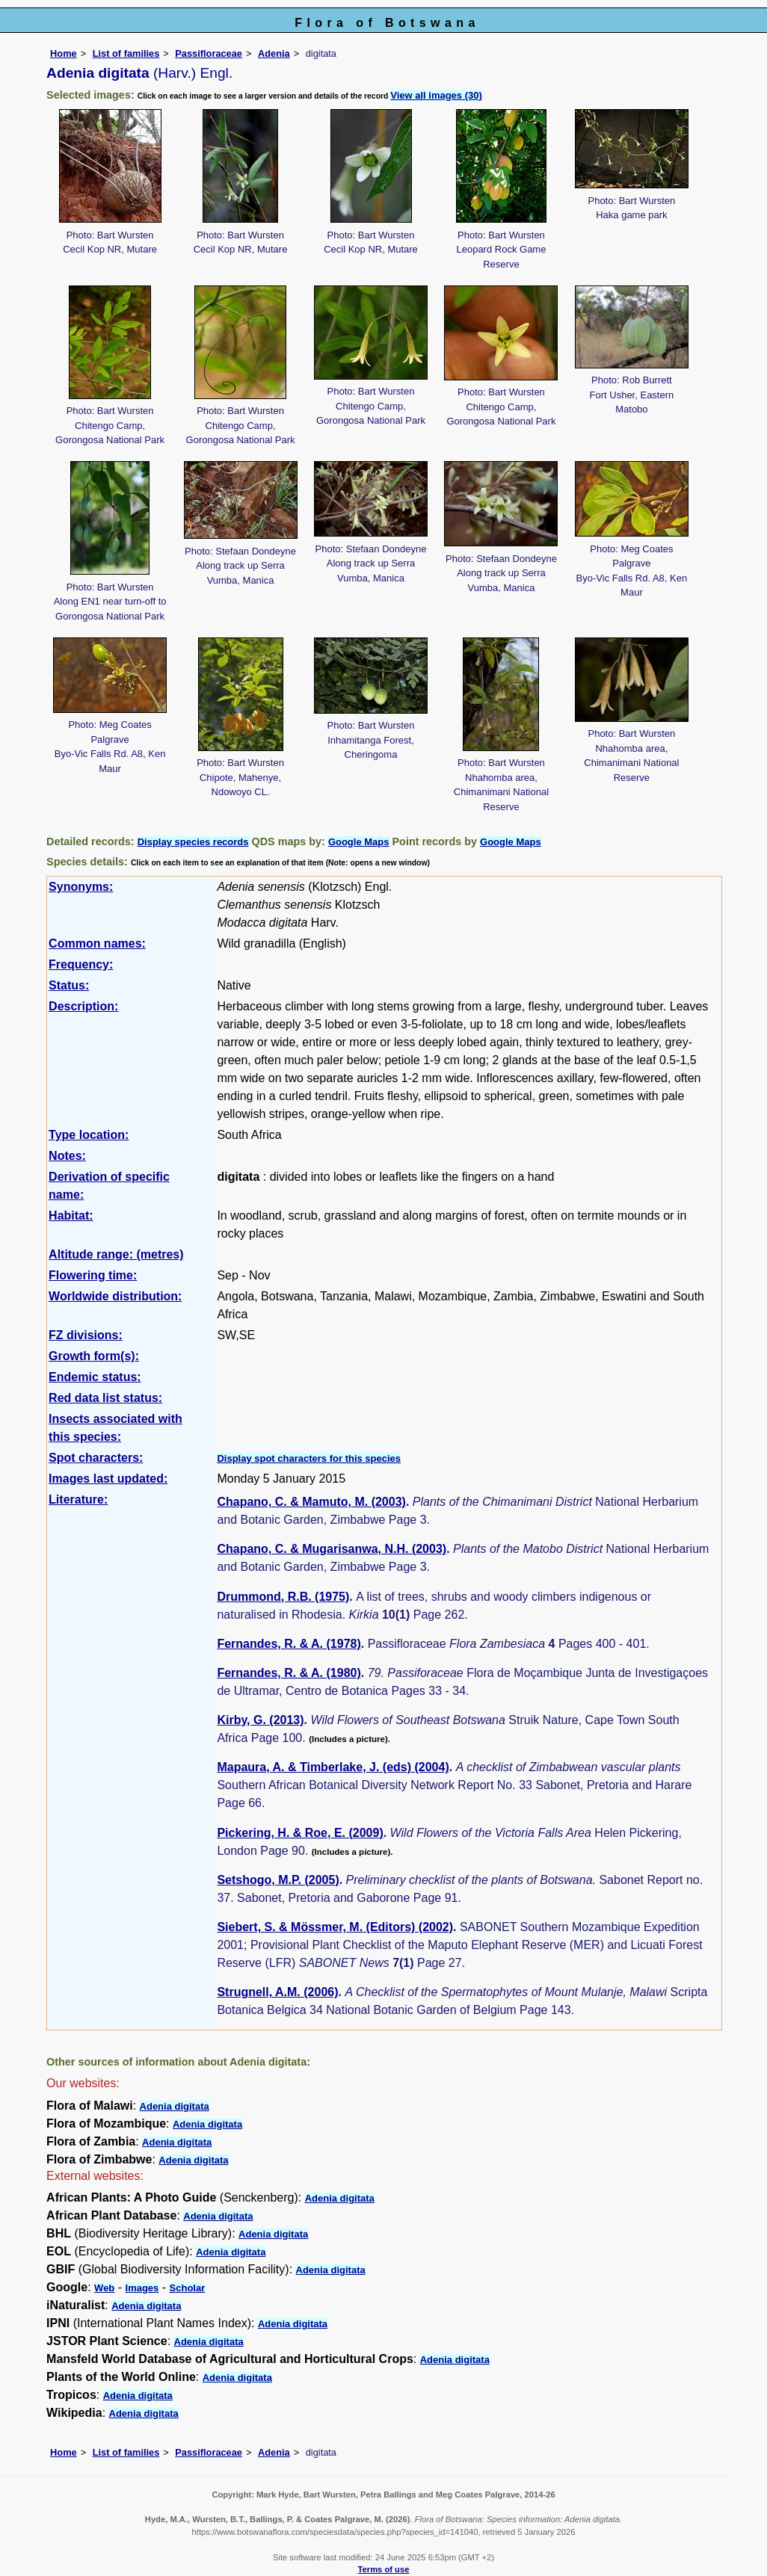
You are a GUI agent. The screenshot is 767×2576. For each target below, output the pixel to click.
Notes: (67, 1155)
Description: (83, 1006)
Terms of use (384, 2569)
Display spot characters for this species (309, 1458)
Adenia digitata (174, 2106)
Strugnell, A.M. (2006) (277, 1992)
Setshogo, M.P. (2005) (278, 1880)
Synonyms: (81, 886)
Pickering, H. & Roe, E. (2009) (300, 1832)
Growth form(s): (94, 1356)
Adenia (274, 53)
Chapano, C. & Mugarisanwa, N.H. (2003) (331, 1548)
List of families (126, 53)
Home (63, 53)
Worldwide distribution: (115, 1296)
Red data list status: (105, 1398)
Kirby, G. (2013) (260, 1720)
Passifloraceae (208, 53)
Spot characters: (96, 1457)
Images (142, 2288)
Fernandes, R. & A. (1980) (288, 1673)
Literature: (78, 1499)
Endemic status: (95, 1377)
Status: (69, 985)
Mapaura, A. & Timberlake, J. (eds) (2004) (333, 1767)
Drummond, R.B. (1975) (283, 1596)
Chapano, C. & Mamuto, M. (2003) (311, 1501)
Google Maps (358, 841)
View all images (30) (436, 95)
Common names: (97, 943)
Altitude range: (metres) (116, 1254)
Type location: (89, 1134)
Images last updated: (108, 1478)
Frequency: (81, 964)
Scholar (188, 2288)
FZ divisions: (86, 1335)
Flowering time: (93, 1275)
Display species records (193, 841)
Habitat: (71, 1215)
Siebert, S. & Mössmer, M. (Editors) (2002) (335, 1927)
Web (104, 2288)
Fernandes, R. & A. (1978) (288, 1643)
